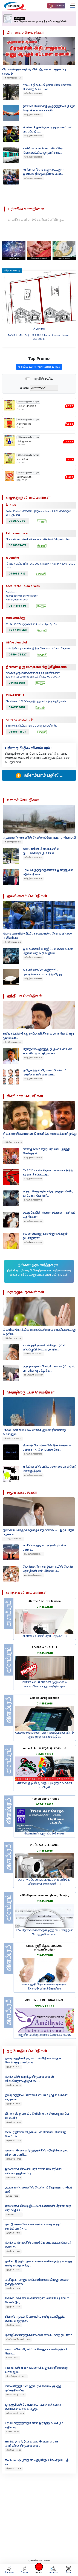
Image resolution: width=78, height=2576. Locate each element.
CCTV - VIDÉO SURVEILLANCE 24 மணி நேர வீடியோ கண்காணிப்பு (44, 1882)
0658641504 (18, 731)
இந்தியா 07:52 (13, 2066)
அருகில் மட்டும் (42, 396)
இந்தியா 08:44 (13, 2450)
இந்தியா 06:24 (13, 2085)
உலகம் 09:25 (12, 2357)
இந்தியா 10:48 (13, 2306)
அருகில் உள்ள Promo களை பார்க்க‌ (39, 384)
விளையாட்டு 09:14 (15, 2413)
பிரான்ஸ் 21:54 (13, 2122)
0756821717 (17, 573)
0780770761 (17, 520)
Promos (24, 2570)
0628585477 (18, 545)
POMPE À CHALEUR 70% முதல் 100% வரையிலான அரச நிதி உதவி (44, 1684)
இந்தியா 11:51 (13, 2288)
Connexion (56, 6)
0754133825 (44, 1804)
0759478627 (18, 654)
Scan (68, 2570)
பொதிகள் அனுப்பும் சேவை (44, 1833)
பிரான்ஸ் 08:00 (13, 2468)
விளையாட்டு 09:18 (15, 2394)
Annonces (9, 2570)
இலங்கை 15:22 (13, 2214)
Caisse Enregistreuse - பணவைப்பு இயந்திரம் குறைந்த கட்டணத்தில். (44, 1735)
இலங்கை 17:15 (13, 2177)
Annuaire (53, 2570)
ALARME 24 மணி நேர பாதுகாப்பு (44, 1636)
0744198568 (18, 630)
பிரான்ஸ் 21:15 (13, 2140)
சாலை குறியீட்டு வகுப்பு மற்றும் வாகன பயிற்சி (44, 1785)
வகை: (24, 405)
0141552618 (17, 682)
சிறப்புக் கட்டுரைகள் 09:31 (18, 2339)
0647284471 (44, 2005)
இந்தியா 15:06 (13, 2233)
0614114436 (17, 605)
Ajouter (39, 2570)
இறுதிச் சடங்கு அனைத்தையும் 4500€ (44, 2035)
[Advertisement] (39, 2515)
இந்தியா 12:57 (13, 2269)
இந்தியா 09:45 (13, 2325)
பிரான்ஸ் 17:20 (13, 2159)
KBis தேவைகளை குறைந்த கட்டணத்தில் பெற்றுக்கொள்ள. (44, 1932)
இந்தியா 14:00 (13, 2251)
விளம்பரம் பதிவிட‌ (39, 775)
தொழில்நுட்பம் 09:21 (16, 2376)
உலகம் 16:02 (12, 2196)
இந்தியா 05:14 (13, 2103)
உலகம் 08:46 (12, 2431)
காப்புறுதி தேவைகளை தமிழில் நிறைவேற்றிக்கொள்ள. (44, 1986)
